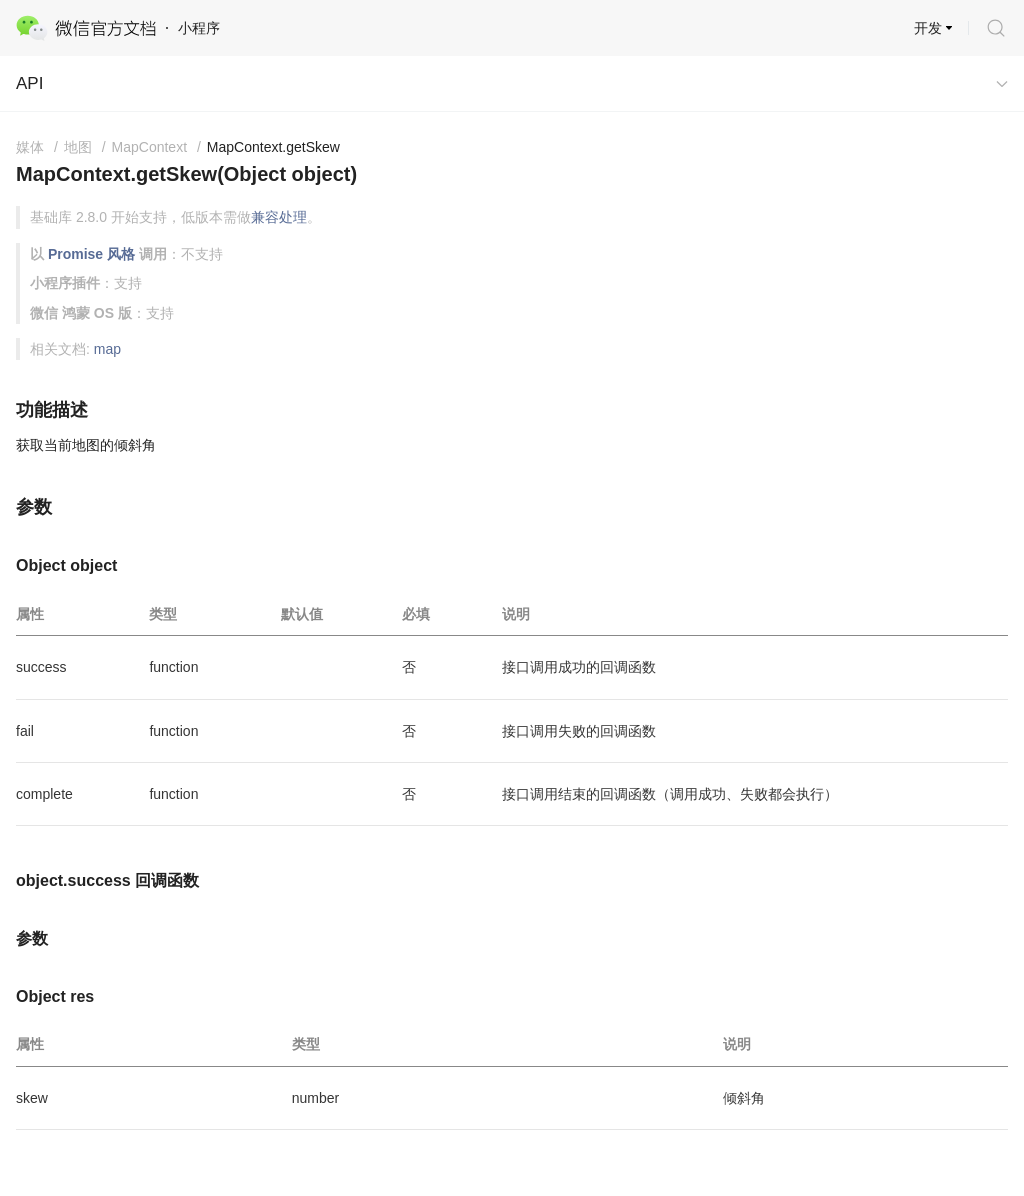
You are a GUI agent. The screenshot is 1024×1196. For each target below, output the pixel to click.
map (107, 349)
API (29, 83)
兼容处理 (279, 217)
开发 (928, 28)
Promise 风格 (91, 254)
